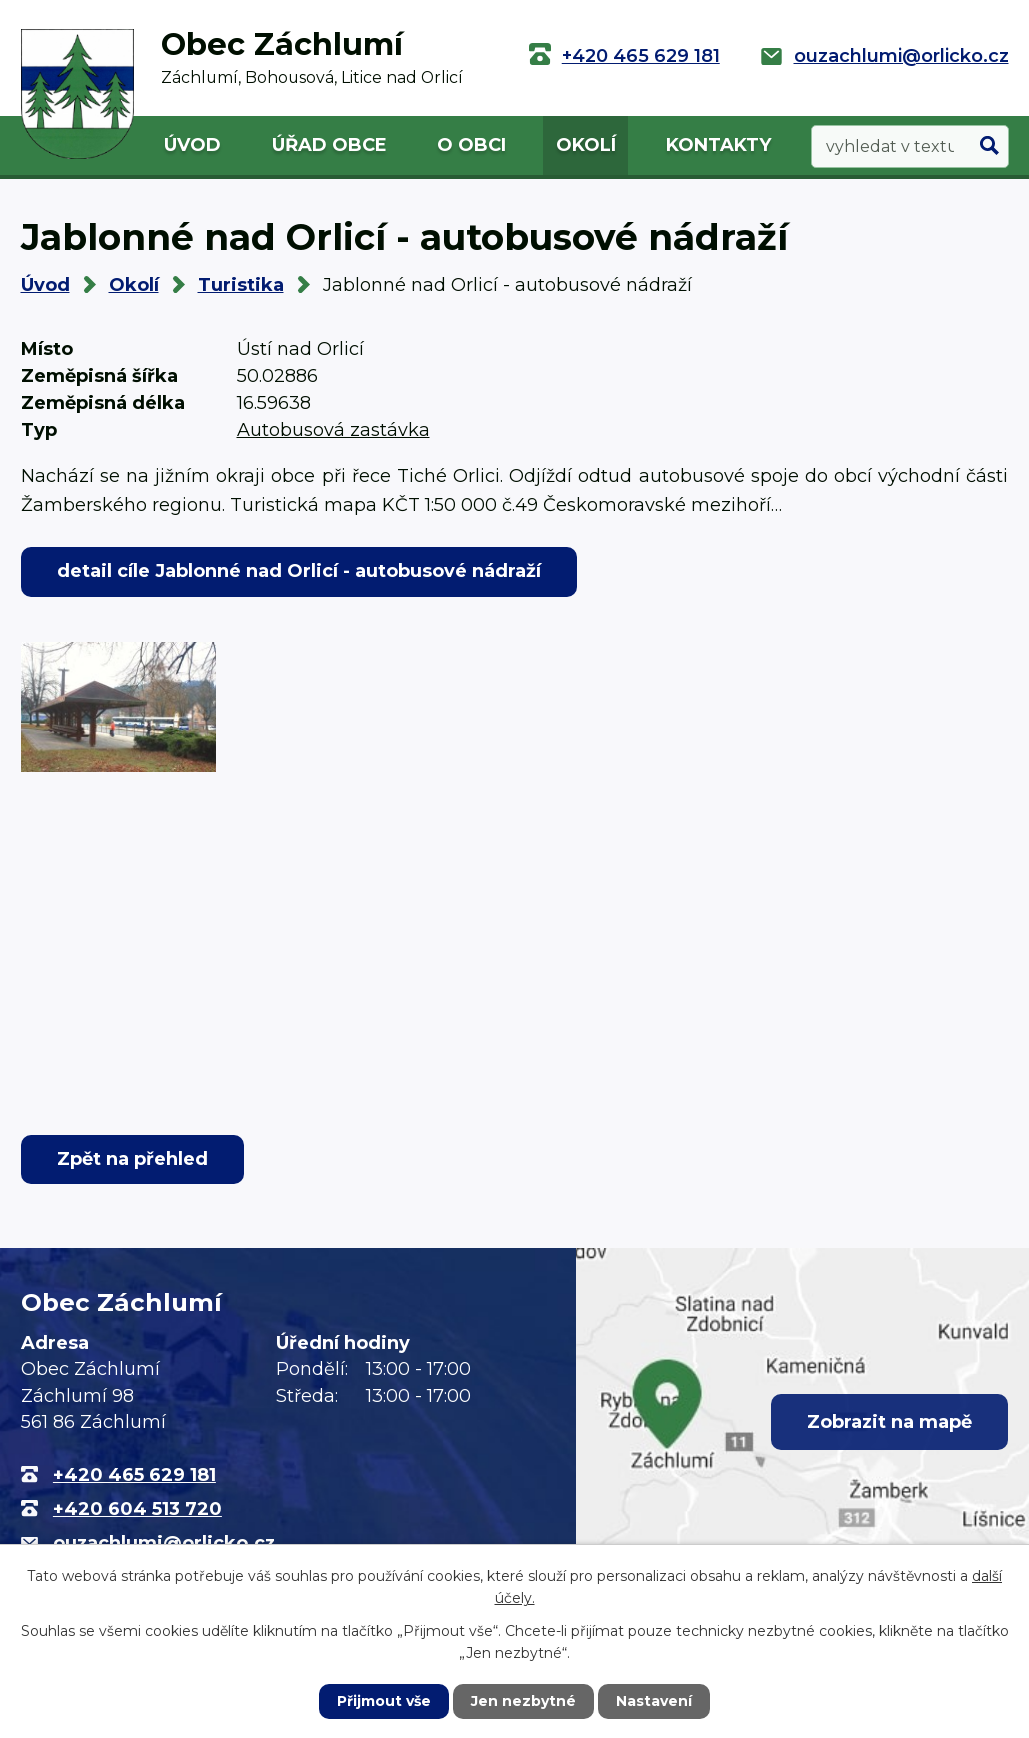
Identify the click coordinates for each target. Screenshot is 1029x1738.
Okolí (586, 145)
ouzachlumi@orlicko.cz (901, 56)
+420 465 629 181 (641, 56)
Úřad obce (329, 145)
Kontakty (718, 145)
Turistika (241, 285)
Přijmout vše (384, 1701)
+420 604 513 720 (137, 1509)
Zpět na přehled (132, 1159)
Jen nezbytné (523, 1701)
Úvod (192, 145)
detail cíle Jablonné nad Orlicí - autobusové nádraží (299, 571)
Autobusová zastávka (333, 430)
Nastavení (654, 1701)
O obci (471, 145)
